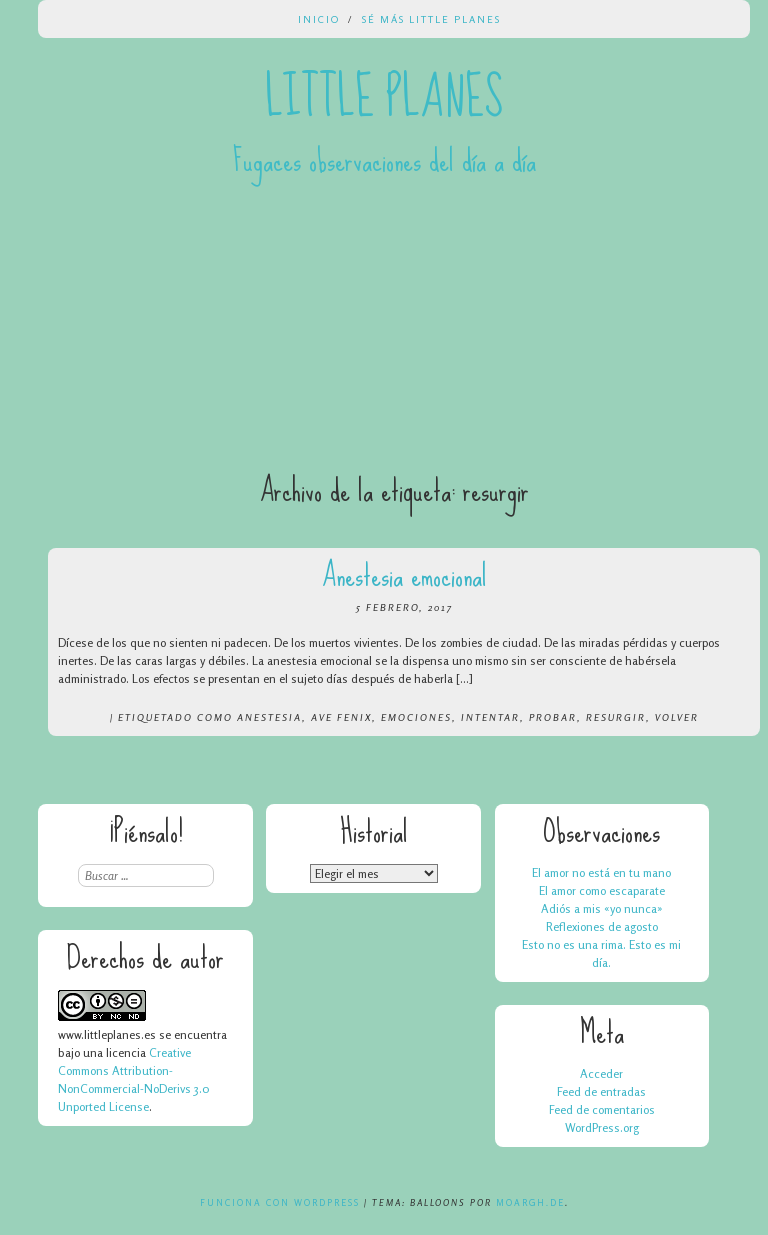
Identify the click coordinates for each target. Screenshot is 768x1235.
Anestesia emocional (404, 575)
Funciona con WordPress (280, 1202)
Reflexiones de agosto (602, 926)
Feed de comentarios (602, 1109)
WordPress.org (602, 1127)
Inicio (319, 19)
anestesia (269, 717)
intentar (490, 717)
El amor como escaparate (602, 890)
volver (677, 717)
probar (553, 717)
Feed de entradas (601, 1091)
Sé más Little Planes (431, 19)
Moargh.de (530, 1202)
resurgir (616, 717)
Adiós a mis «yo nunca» (602, 908)
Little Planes (384, 98)
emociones (416, 717)
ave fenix (341, 717)
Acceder (601, 1073)
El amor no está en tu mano (601, 872)
